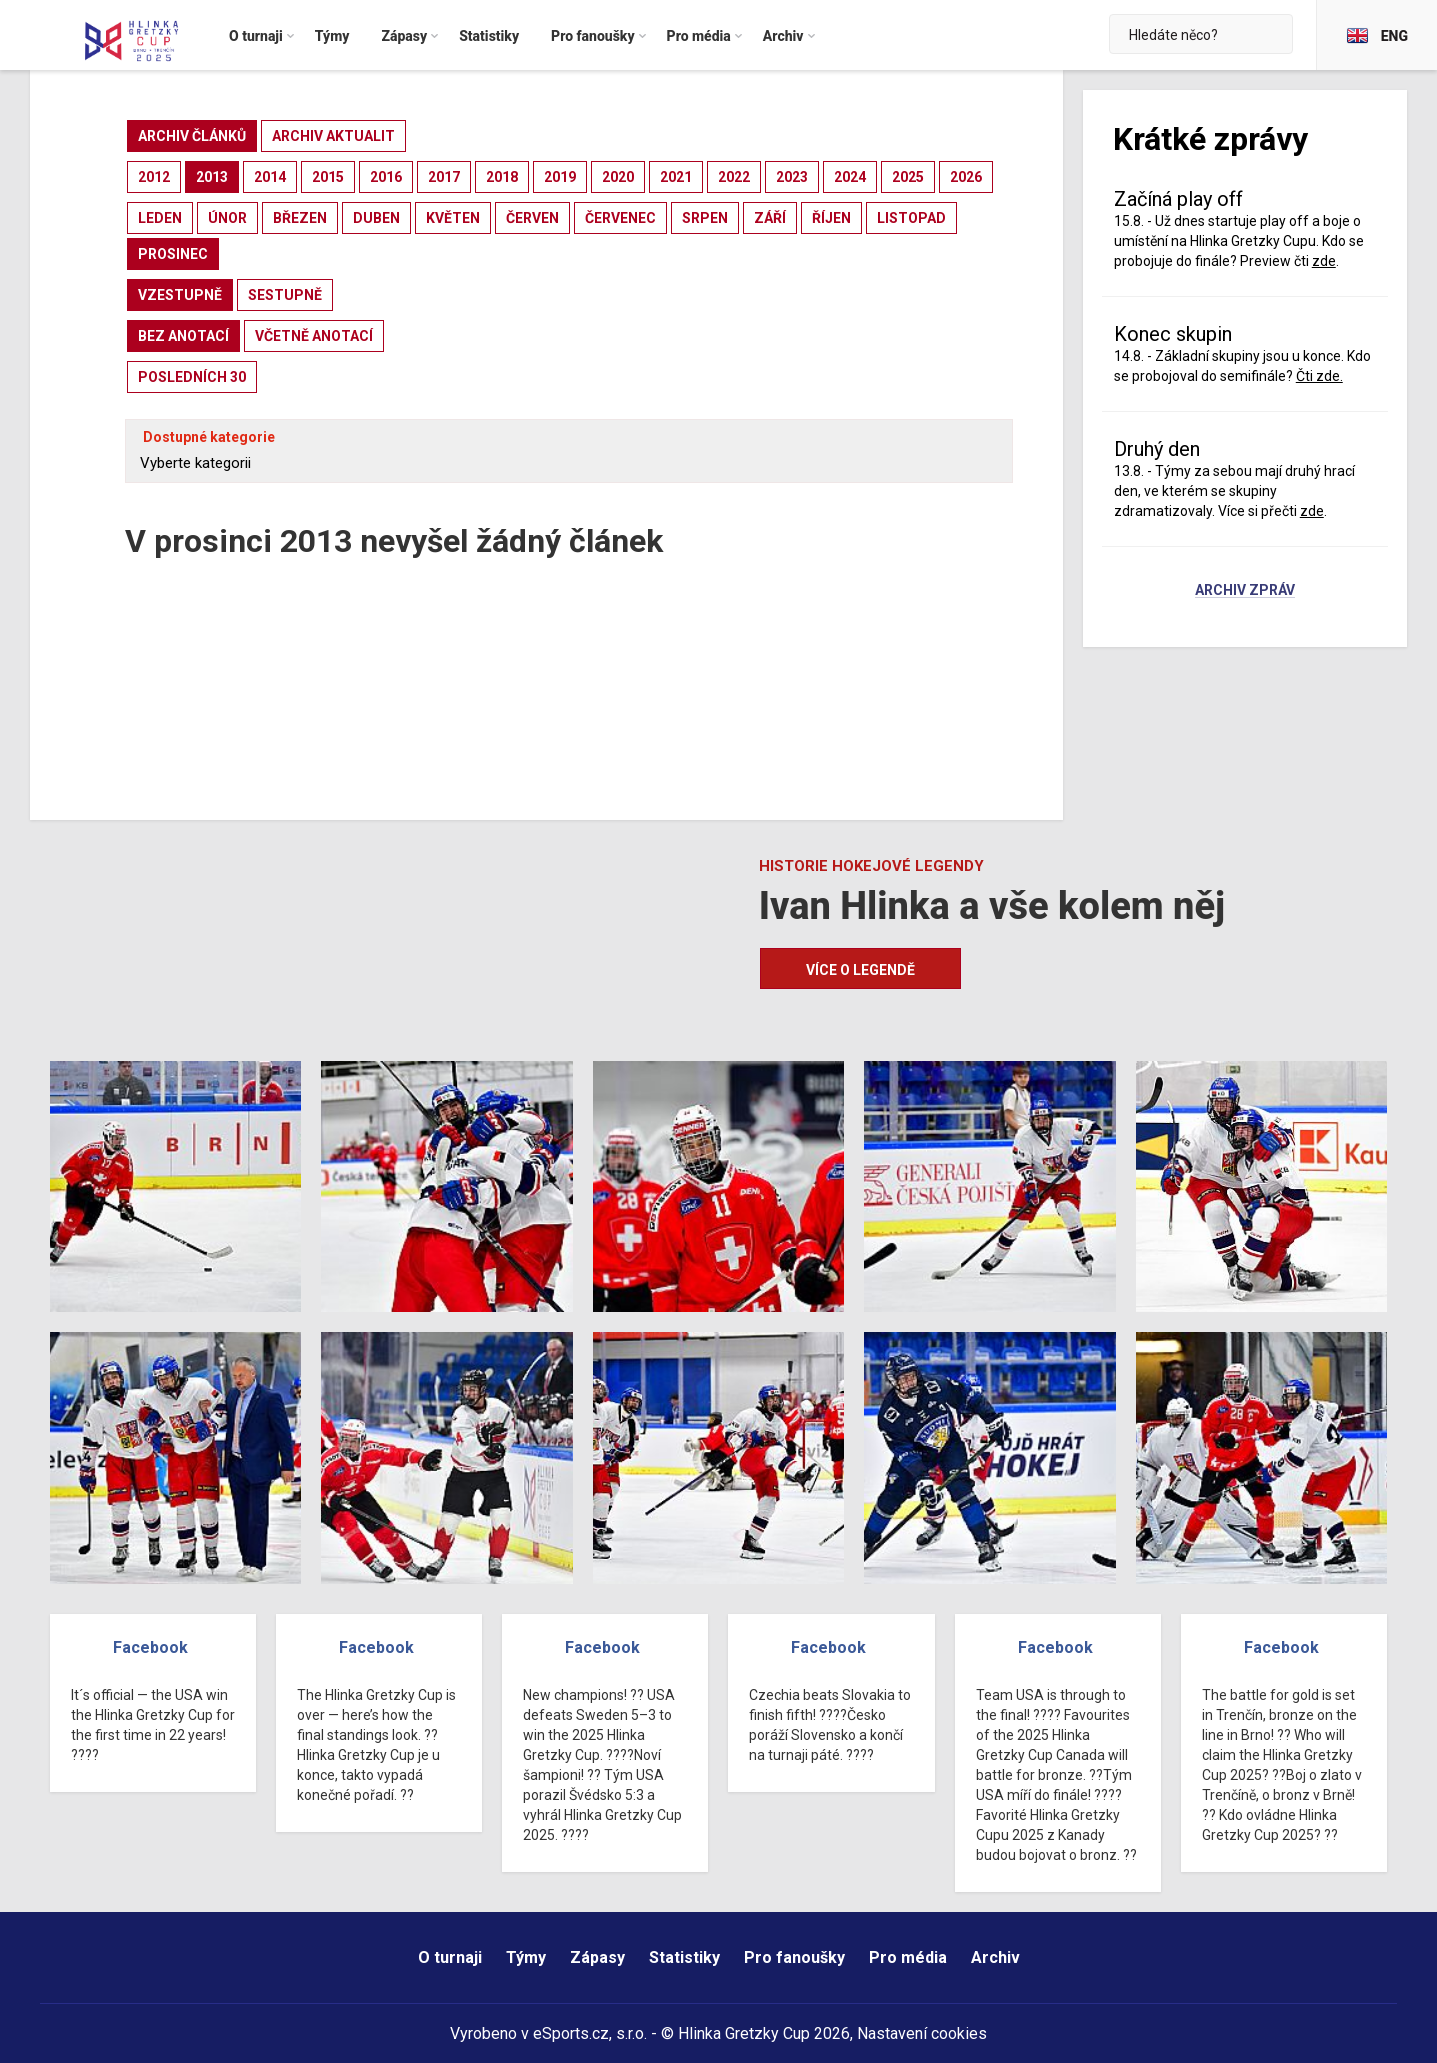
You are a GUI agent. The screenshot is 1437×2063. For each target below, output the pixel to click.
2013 (212, 177)
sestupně (285, 295)
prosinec (173, 254)
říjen (831, 218)
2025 (908, 177)
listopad (911, 218)
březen (300, 218)
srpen (705, 218)
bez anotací (183, 336)
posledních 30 (192, 377)
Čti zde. (1319, 376)
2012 (154, 177)
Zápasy (597, 1957)
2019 (560, 177)
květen (453, 218)
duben (376, 218)
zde (1324, 261)
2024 (850, 177)
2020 (618, 177)
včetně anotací (314, 336)
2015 (328, 177)
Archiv (995, 1957)
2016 (386, 177)
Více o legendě (860, 970)
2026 (966, 177)
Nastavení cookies (922, 2033)
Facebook (150, 1647)
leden (160, 218)
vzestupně (180, 295)
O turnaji (450, 1957)
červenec (620, 218)
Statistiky (684, 1957)
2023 (792, 177)
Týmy (526, 1957)
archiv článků (192, 136)
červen (532, 218)
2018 (502, 177)
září (770, 218)
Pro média (908, 1957)
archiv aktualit (333, 136)
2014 (270, 177)
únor (227, 218)
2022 (734, 177)
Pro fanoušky (794, 1957)
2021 (676, 177)
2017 (444, 177)
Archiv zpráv (1245, 591)
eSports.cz (571, 2033)
